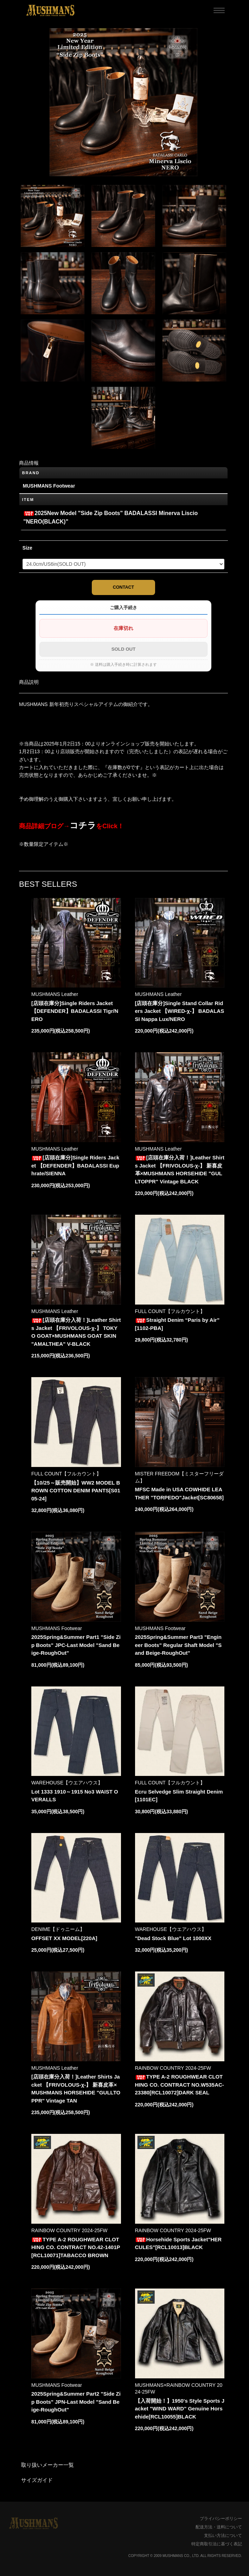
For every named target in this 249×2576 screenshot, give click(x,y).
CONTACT (123, 587)
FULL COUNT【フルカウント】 (170, 1311)
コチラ (83, 825)
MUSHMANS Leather (54, 994)
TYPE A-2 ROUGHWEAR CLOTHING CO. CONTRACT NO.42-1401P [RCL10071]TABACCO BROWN (75, 2247)
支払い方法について (223, 2535)
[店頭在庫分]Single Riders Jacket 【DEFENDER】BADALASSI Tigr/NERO (74, 1011)
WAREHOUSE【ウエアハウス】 (67, 1782)
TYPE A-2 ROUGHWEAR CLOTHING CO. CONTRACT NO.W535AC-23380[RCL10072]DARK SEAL (179, 2084)
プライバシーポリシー (221, 2518)
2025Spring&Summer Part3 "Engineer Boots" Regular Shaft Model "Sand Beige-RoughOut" (178, 1645)
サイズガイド (37, 2480)
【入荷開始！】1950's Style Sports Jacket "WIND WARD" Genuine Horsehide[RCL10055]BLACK (179, 2409)
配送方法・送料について (219, 2527)
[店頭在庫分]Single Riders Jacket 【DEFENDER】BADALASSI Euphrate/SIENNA (75, 1165)
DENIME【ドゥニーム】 (58, 1929)
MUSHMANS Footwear (56, 1628)
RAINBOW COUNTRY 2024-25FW (173, 2068)
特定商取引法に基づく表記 (216, 2543)
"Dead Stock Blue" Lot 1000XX (173, 1938)
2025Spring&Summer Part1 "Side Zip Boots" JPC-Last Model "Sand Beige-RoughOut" (76, 1645)
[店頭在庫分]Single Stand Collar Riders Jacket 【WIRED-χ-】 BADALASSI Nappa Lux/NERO (179, 1011)
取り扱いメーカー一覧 (47, 2465)
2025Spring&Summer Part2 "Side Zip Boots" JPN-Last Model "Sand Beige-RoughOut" (76, 2402)
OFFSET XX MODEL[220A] (64, 1938)
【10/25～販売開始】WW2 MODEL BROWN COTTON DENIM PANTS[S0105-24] (75, 1490)
